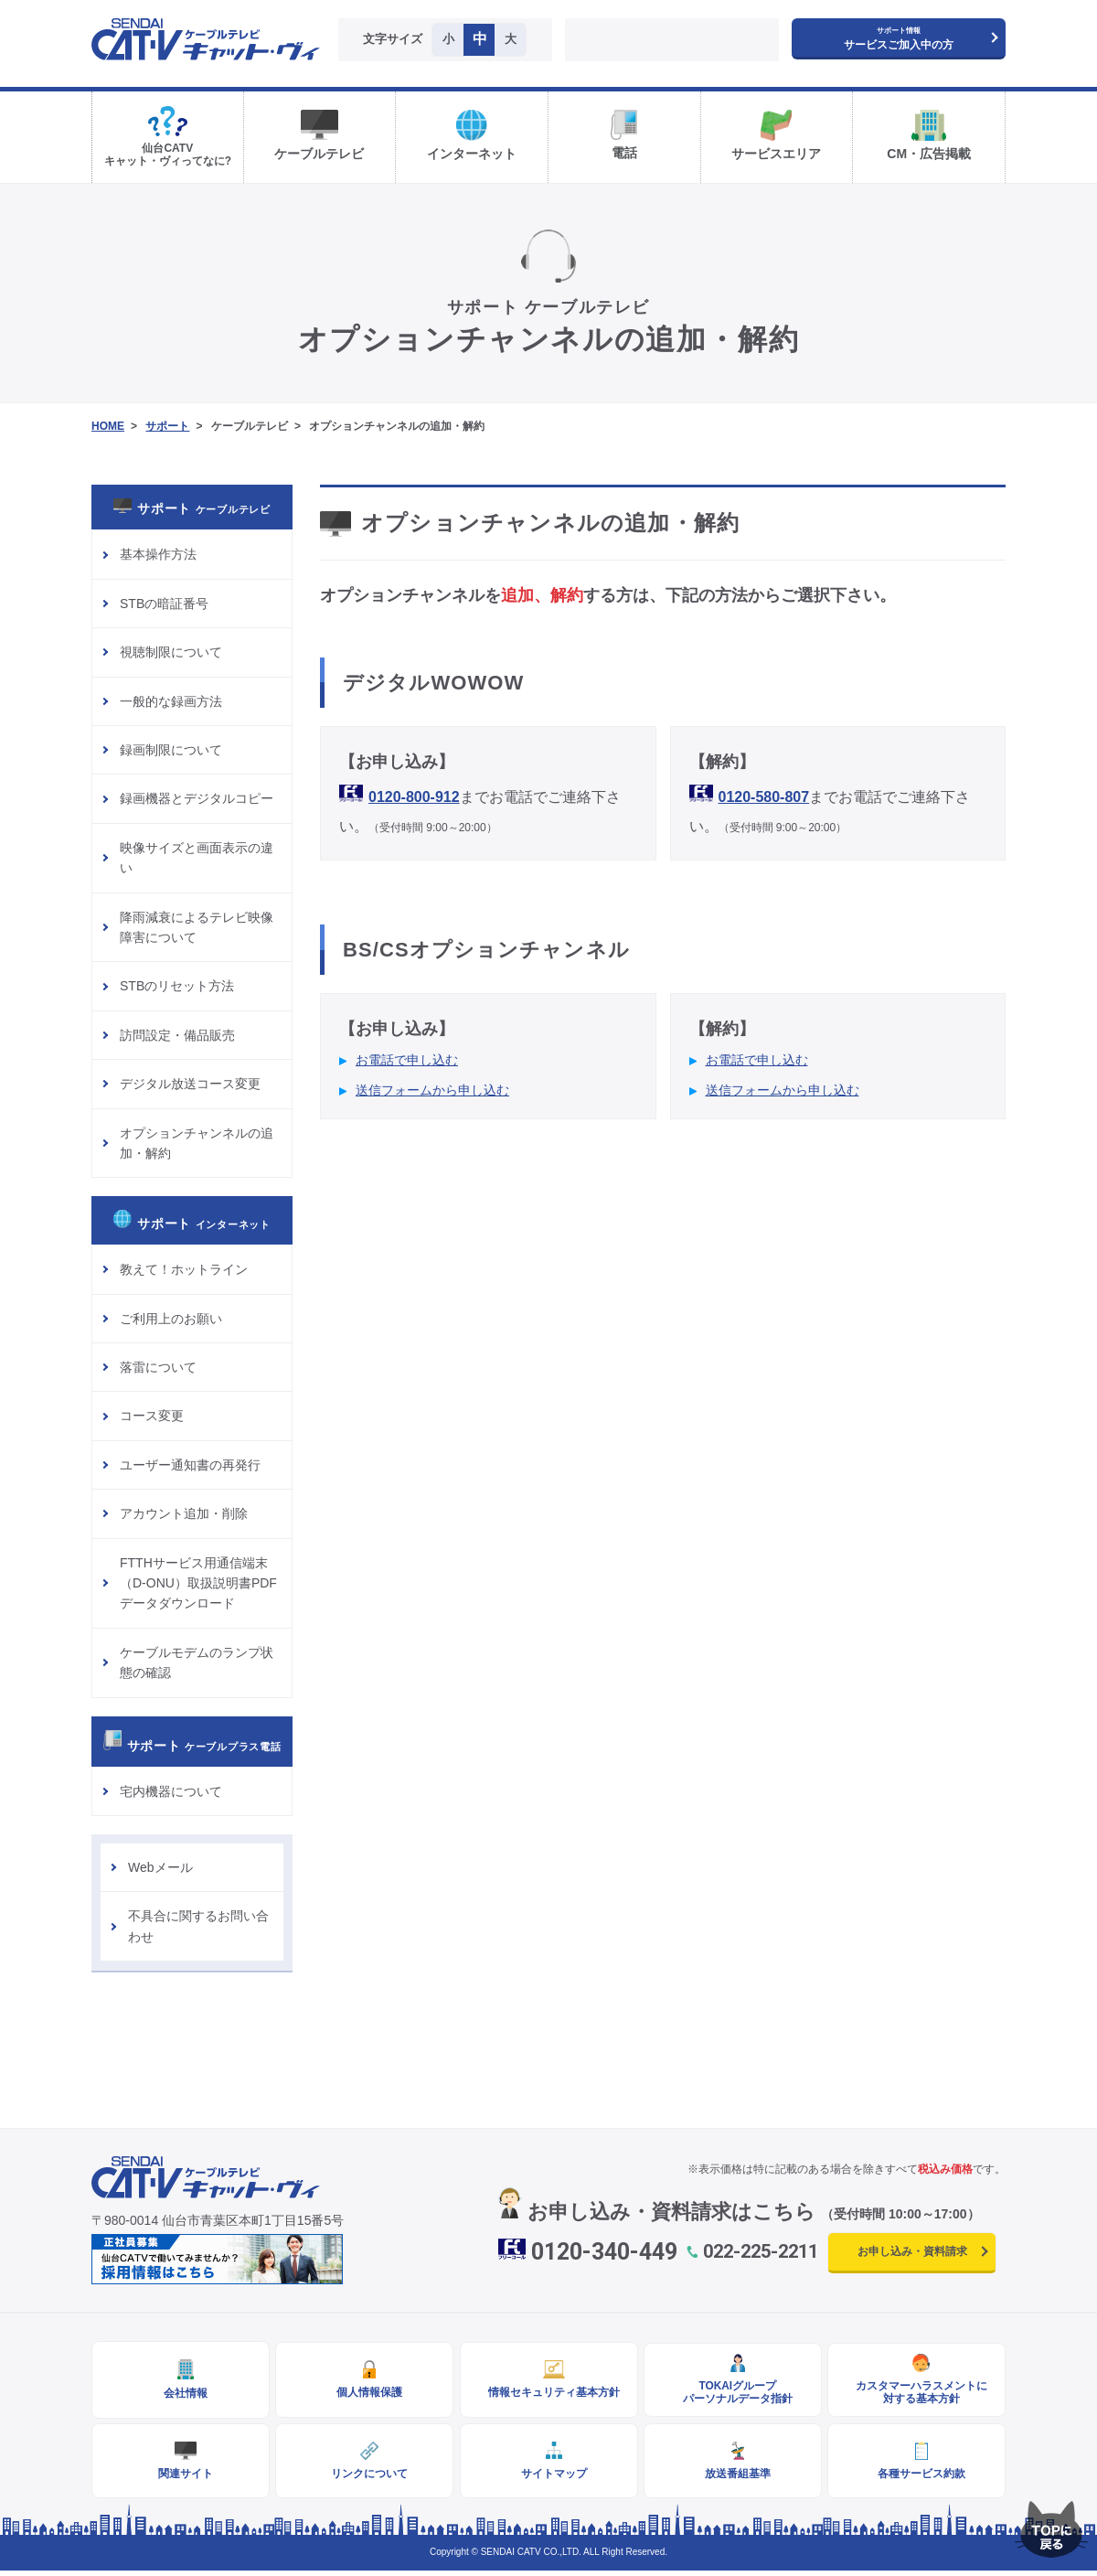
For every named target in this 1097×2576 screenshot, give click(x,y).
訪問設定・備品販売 (177, 1035)
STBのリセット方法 (177, 985)
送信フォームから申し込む (432, 1090)
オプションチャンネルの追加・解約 (196, 1143)
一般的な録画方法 (171, 701)
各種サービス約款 (917, 2477)
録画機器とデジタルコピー (196, 798)
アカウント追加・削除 (184, 1513)
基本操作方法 (158, 554)
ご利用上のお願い (171, 1318)
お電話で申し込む (407, 1060)
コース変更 (152, 1415)
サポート (167, 426)
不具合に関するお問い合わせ (198, 1925)
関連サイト (181, 2477)
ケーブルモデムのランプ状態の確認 (196, 1662)
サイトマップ (548, 2477)
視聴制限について (171, 652)
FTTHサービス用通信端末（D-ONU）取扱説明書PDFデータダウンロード (198, 1583)
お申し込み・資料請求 (912, 2251)
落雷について (158, 1367)
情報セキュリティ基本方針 (548, 2393)
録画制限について (171, 750)
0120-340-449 (604, 2252)
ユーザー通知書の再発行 (190, 1465)
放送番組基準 (732, 2477)
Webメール (160, 1867)
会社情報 (181, 2394)
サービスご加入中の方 (898, 39)
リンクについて (364, 2477)
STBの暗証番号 (164, 603)
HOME (107, 426)
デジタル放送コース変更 (190, 1083)
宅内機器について (171, 1791)
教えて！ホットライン (184, 1269)
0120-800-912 (414, 797)
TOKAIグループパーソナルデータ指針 (732, 2393)
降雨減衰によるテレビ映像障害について (196, 927)
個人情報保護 (365, 2393)
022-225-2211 (760, 2251)
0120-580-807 (764, 797)
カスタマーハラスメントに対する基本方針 (917, 2393)
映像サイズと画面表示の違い (196, 857)
